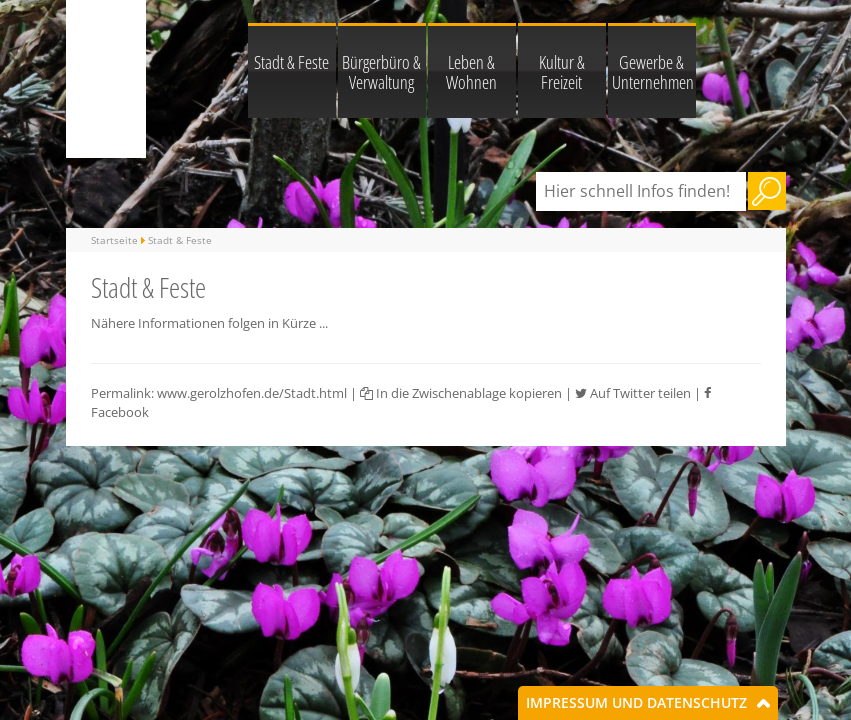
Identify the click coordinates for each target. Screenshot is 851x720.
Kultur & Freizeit (562, 72)
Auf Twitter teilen (633, 393)
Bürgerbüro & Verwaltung (381, 72)
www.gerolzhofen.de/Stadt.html (252, 393)
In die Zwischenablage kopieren (461, 393)
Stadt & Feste (291, 62)
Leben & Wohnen (471, 72)
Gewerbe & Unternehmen (653, 72)
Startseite (114, 240)
